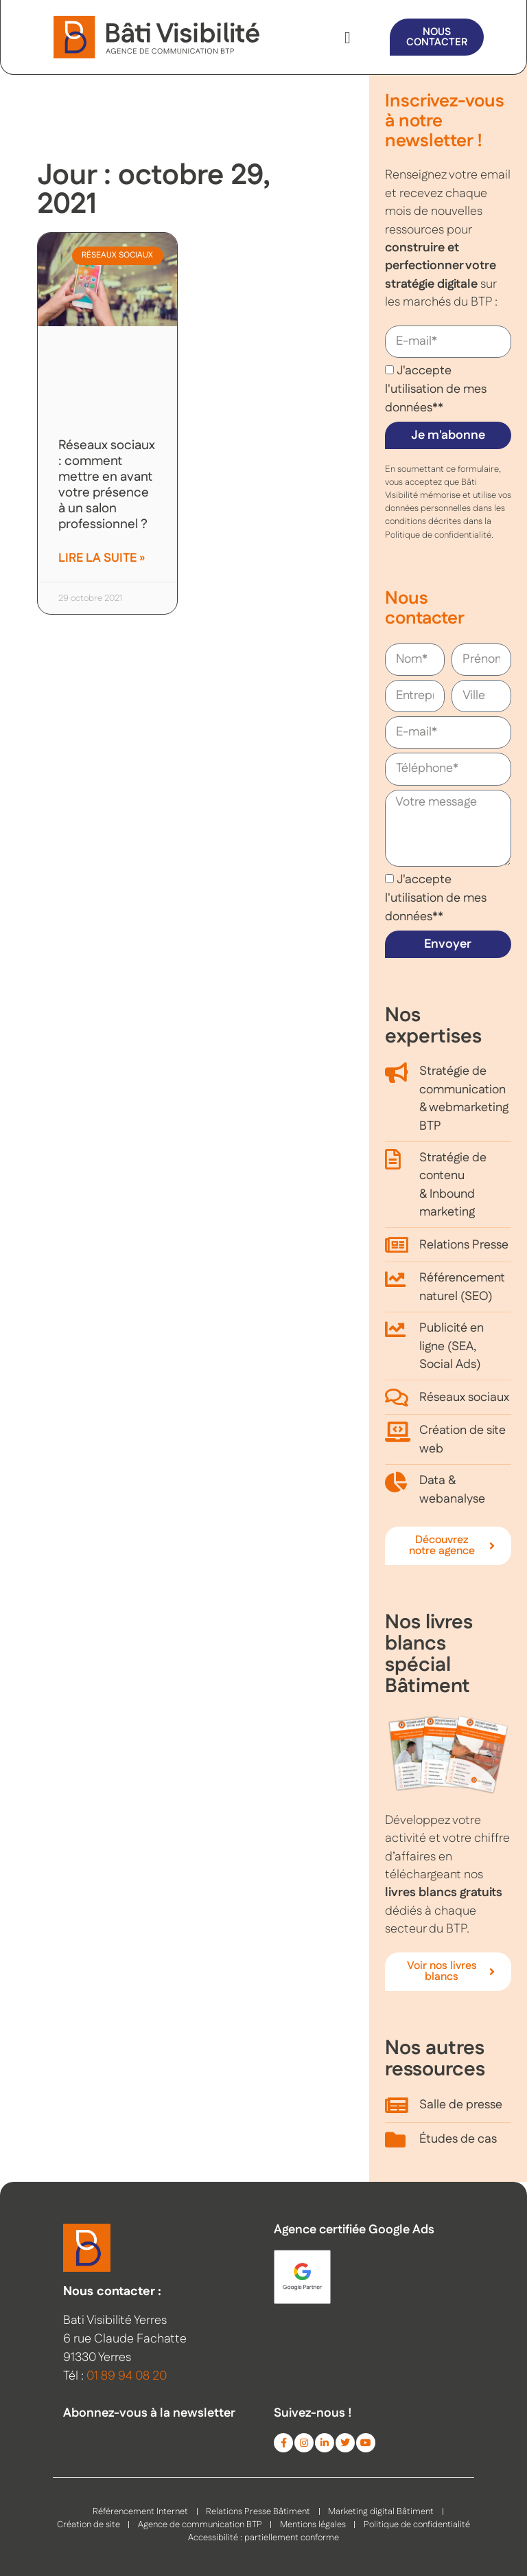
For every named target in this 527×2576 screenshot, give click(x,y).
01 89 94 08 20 (126, 2376)
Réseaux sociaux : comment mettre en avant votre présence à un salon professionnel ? (106, 485)
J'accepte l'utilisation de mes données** (436, 389)
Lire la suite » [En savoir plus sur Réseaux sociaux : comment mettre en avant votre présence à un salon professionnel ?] (101, 558)
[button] (347, 37)
